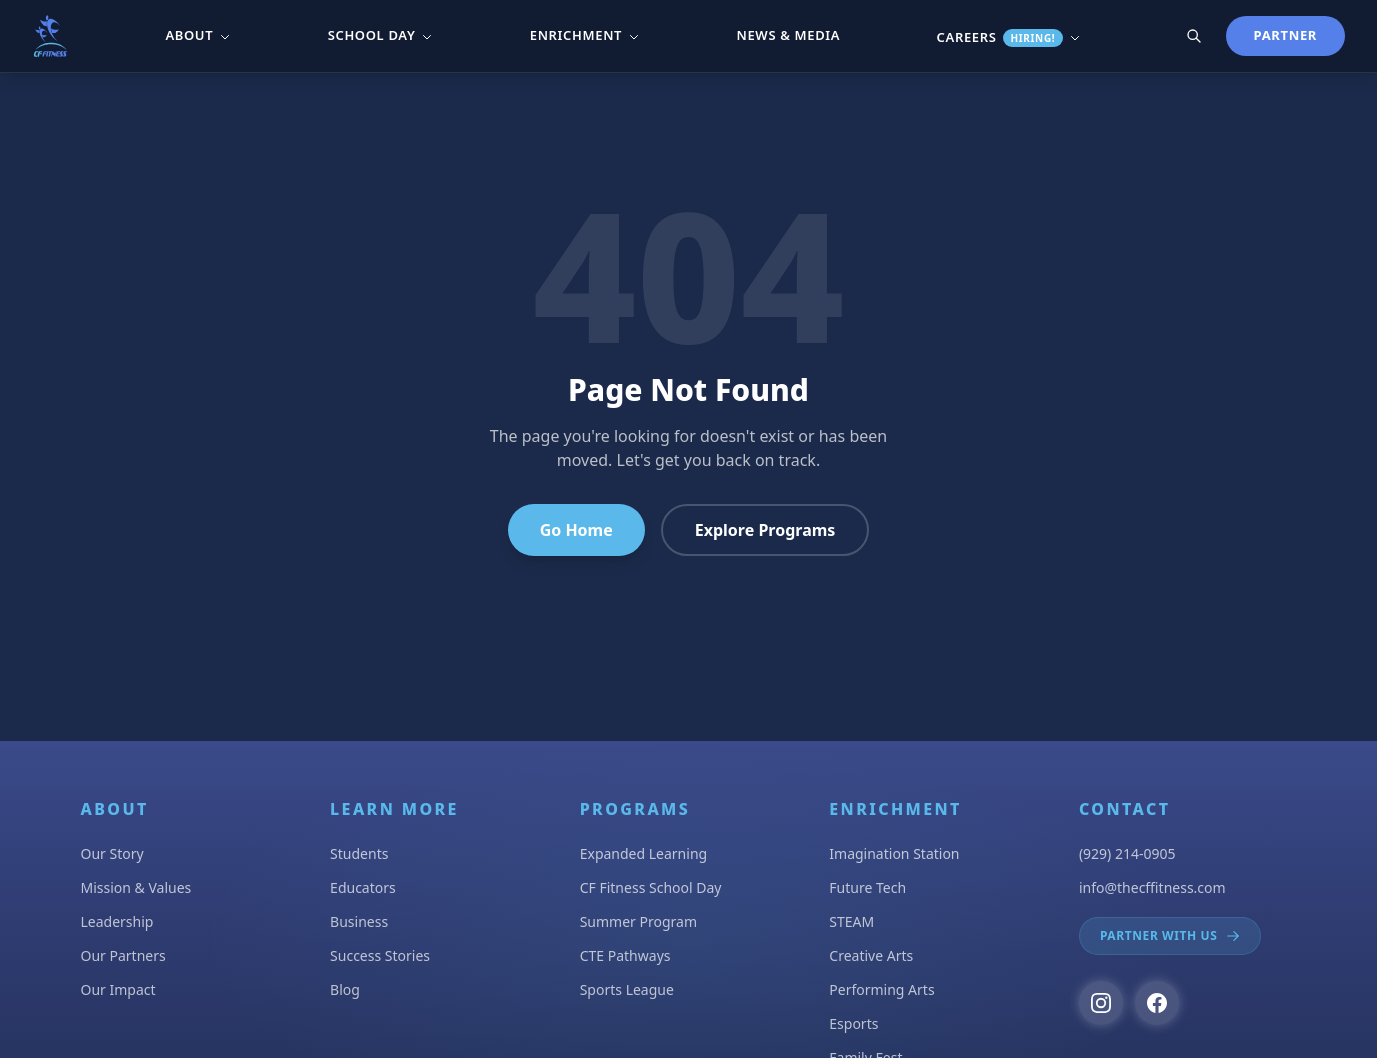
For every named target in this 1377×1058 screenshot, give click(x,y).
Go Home (576, 530)
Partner (1285, 35)
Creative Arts (871, 955)
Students (359, 853)
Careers (1009, 37)
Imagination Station (894, 853)
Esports (853, 1023)
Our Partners (123, 955)
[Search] (1194, 36)
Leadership (117, 921)
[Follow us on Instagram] (1101, 1003)
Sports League (627, 989)
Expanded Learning (643, 853)
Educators (363, 887)
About (198, 35)
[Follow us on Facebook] (1157, 1003)
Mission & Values (136, 887)
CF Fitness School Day (651, 887)
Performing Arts (881, 989)
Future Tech (867, 887)
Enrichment (585, 35)
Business (359, 921)
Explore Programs (765, 530)
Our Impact (118, 989)
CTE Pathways (625, 955)
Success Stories (380, 955)
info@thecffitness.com (1152, 887)
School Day (381, 35)
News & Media (789, 35)
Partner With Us (1170, 935)
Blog (345, 989)
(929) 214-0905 (1127, 853)
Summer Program (638, 921)
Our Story (112, 853)
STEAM (851, 921)
